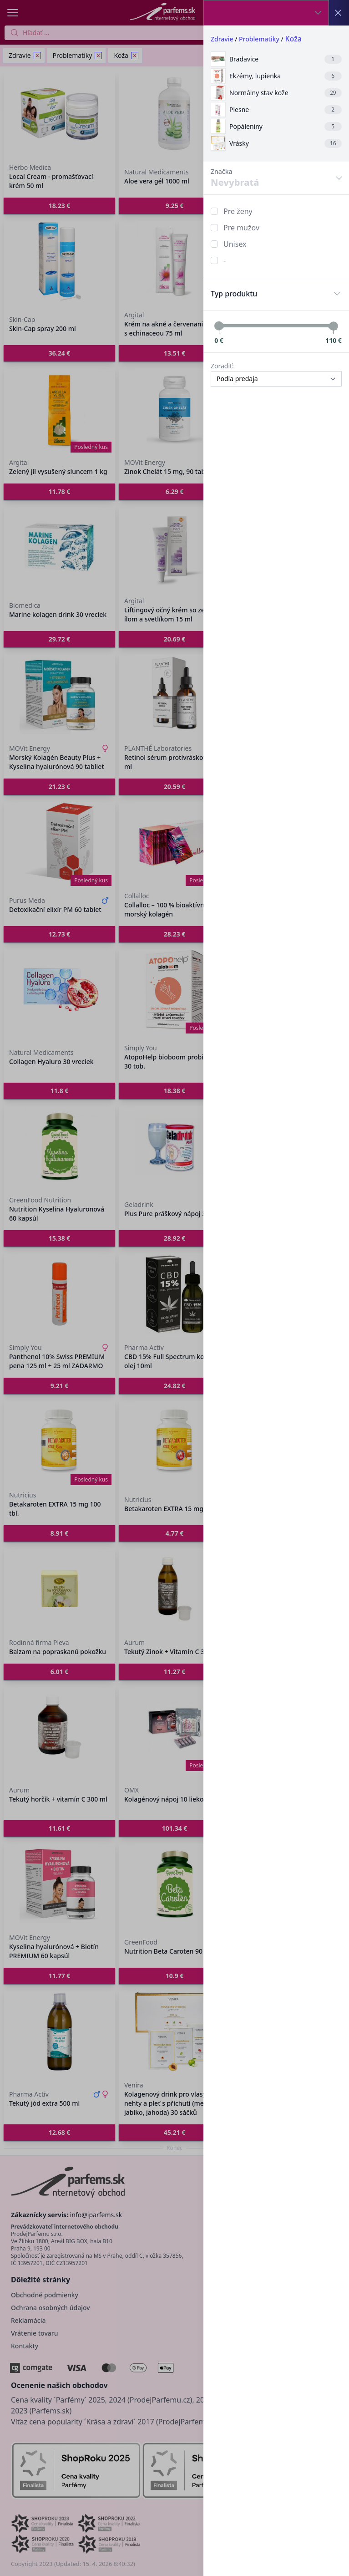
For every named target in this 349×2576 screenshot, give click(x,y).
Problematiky (259, 39)
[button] (174, 1288)
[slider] (218, 326)
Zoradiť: (222, 365)
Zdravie (222, 39)
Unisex (235, 244)
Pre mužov (241, 228)
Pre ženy (238, 211)
